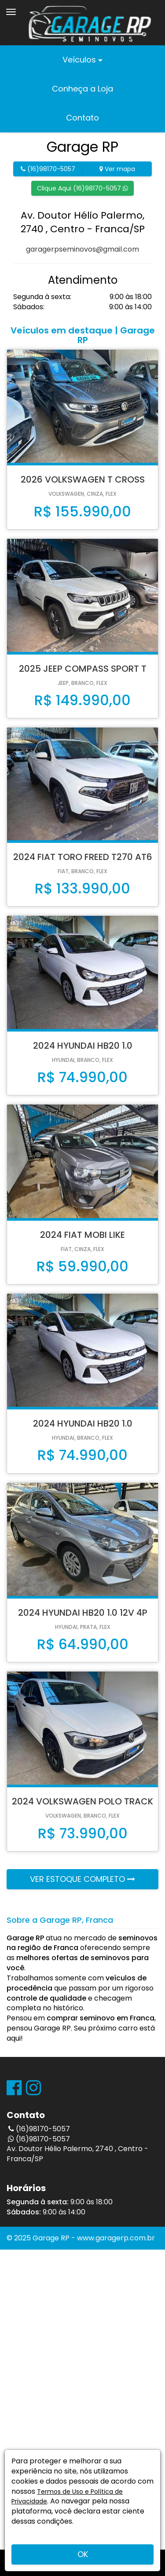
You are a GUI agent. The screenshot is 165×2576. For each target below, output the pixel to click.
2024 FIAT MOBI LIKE (82, 1235)
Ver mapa (117, 169)
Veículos (82, 59)
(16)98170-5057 (48, 169)
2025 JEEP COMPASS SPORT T (83, 668)
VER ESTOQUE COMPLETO (82, 1878)
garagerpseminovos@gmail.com (82, 249)
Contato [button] (82, 117)
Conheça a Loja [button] (82, 88)
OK (82, 2554)
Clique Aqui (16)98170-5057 (82, 188)
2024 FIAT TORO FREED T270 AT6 (82, 857)
